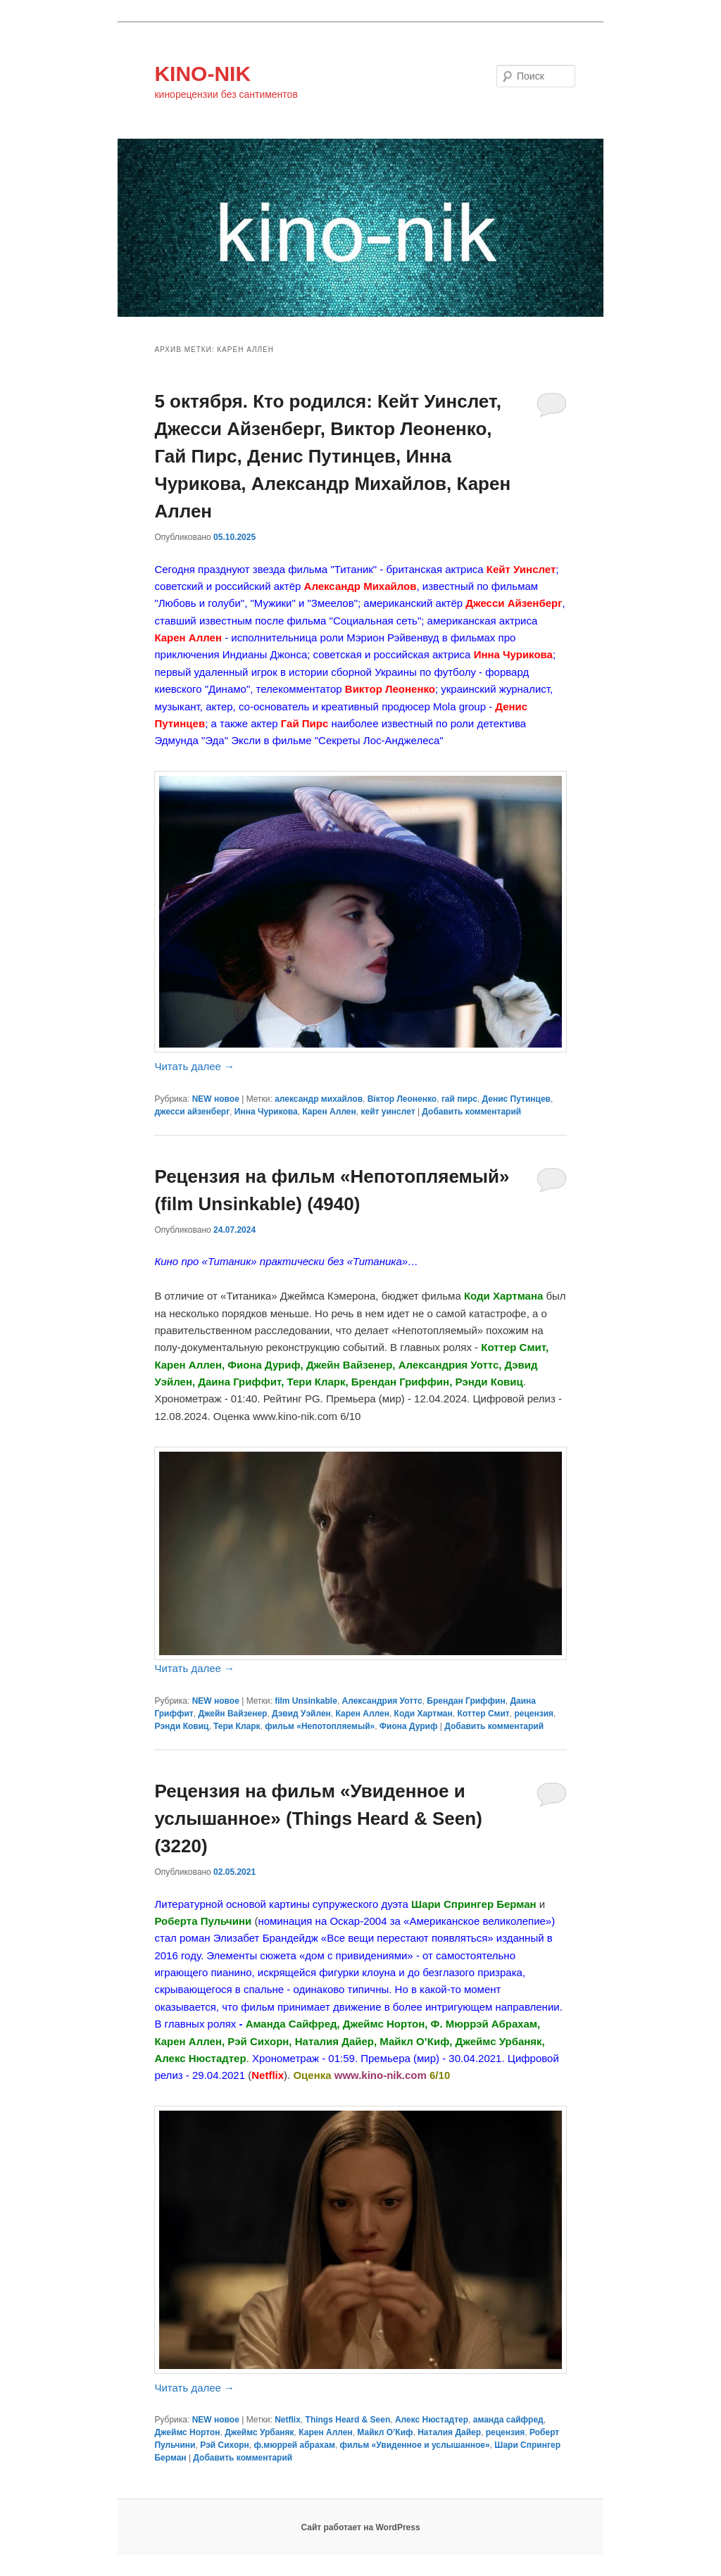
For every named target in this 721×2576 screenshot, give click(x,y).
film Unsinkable (306, 1701)
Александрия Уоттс (382, 1701)
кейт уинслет (387, 1112)
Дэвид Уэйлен (301, 1714)
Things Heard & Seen (348, 2420)
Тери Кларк (236, 1726)
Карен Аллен (329, 1112)
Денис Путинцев (516, 1099)
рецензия (533, 1714)
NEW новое (215, 1099)
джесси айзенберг (192, 1112)
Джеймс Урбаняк (259, 2432)
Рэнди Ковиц (181, 1726)
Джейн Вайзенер (232, 1714)
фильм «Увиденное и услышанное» (415, 2445)
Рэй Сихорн (224, 2445)
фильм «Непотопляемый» (320, 1726)
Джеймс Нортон (187, 2432)
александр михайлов (319, 1099)
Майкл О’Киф (385, 2432)
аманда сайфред (508, 2420)
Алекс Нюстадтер (431, 2420)
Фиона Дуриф (409, 1726)
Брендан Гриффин (466, 1701)
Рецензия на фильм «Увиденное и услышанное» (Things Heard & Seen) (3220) (318, 1818)
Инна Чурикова (266, 1112)
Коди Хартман (423, 1714)
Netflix (288, 2420)
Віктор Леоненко (402, 1099)
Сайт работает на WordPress (360, 2527)
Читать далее (194, 1066)
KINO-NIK (202, 73)
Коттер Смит (483, 1714)
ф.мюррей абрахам (294, 2445)
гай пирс (459, 1099)
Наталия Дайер (449, 2432)
